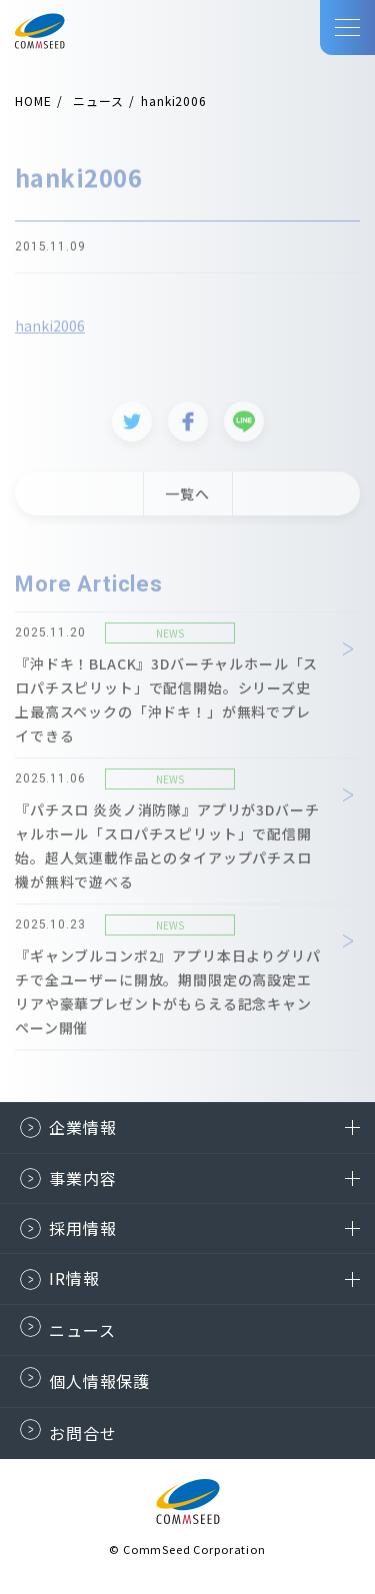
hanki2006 (50, 329)
